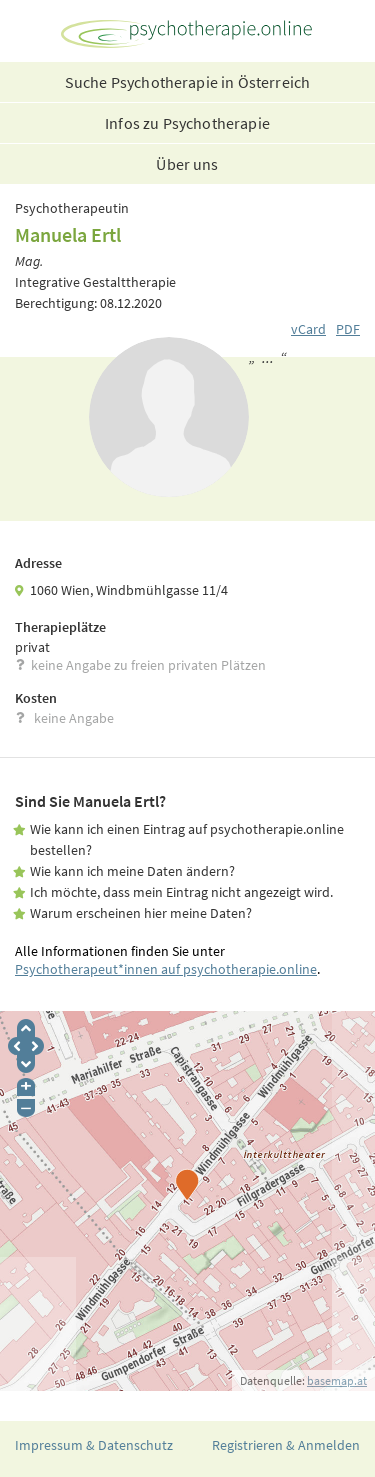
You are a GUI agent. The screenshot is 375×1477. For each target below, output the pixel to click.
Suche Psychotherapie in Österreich (187, 82)
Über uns (187, 164)
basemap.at (337, 1380)
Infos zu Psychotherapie (187, 123)
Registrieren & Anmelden (286, 1445)
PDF (348, 329)
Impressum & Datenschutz (94, 1445)
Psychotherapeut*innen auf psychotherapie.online (166, 969)
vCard (308, 329)
